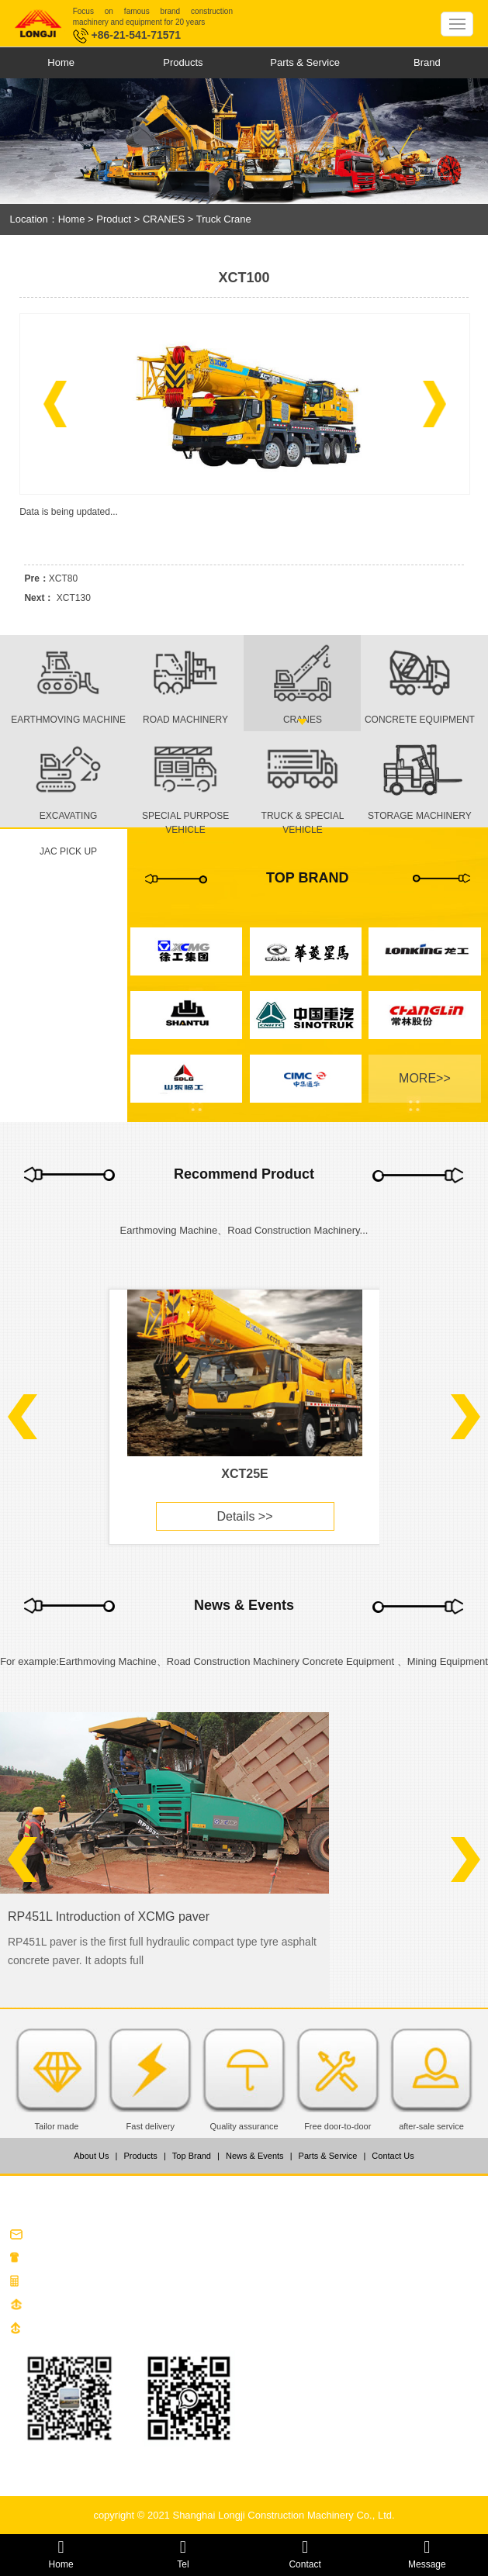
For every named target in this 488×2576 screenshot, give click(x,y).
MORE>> (425, 1078)
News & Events (255, 2155)
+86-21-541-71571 (127, 35)
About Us (91, 2155)
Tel (183, 2554)
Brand (427, 62)
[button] (55, 404)
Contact (305, 2554)
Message (427, 2554)
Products (182, 62)
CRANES (164, 219)
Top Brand (191, 2155)
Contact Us (393, 2155)
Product (113, 219)
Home (60, 62)
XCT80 (63, 578)
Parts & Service (305, 62)
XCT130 (74, 597)
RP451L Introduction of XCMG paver (108, 1916)
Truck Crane (223, 219)
